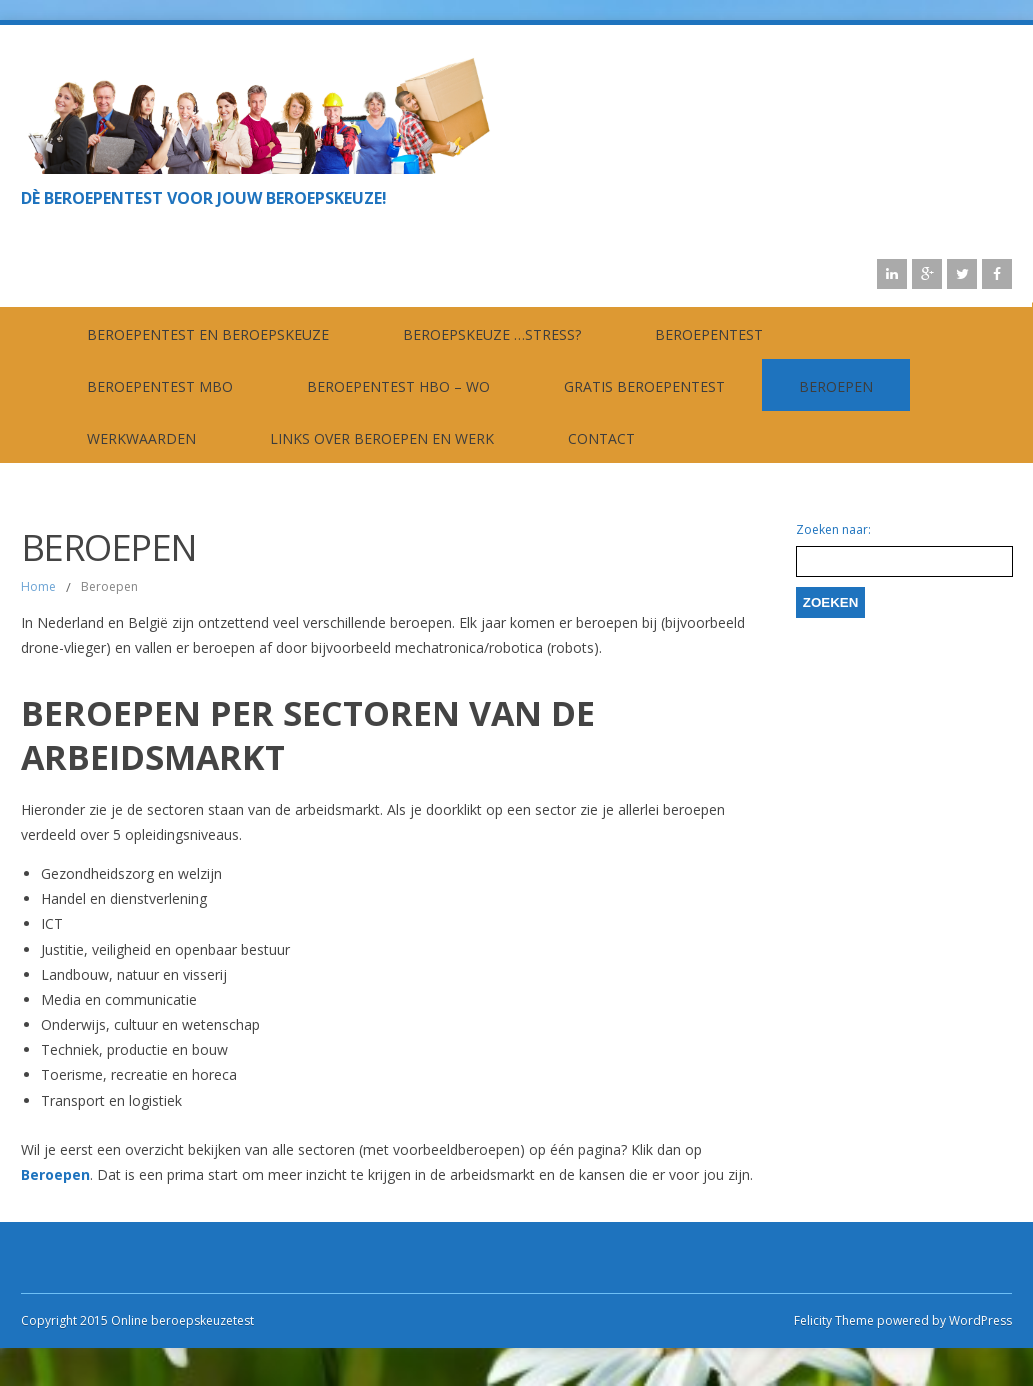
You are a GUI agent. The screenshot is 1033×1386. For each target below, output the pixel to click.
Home (38, 586)
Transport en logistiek (111, 1100)
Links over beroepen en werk (382, 438)
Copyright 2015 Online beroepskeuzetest (137, 1320)
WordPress (979, 1320)
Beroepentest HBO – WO (398, 386)
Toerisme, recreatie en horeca (139, 1074)
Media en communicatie (119, 999)
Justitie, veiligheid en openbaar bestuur (165, 949)
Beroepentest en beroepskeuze (208, 334)
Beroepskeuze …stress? (492, 334)
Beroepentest (709, 334)
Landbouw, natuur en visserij (134, 974)
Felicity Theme (834, 1320)
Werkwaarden (141, 438)
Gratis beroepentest (644, 386)
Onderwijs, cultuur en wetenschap (150, 1024)
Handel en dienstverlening (124, 898)
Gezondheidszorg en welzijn (131, 873)
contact (601, 438)
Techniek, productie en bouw (134, 1049)
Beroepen (836, 386)
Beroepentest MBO (160, 386)
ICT (52, 923)
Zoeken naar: (833, 530)
